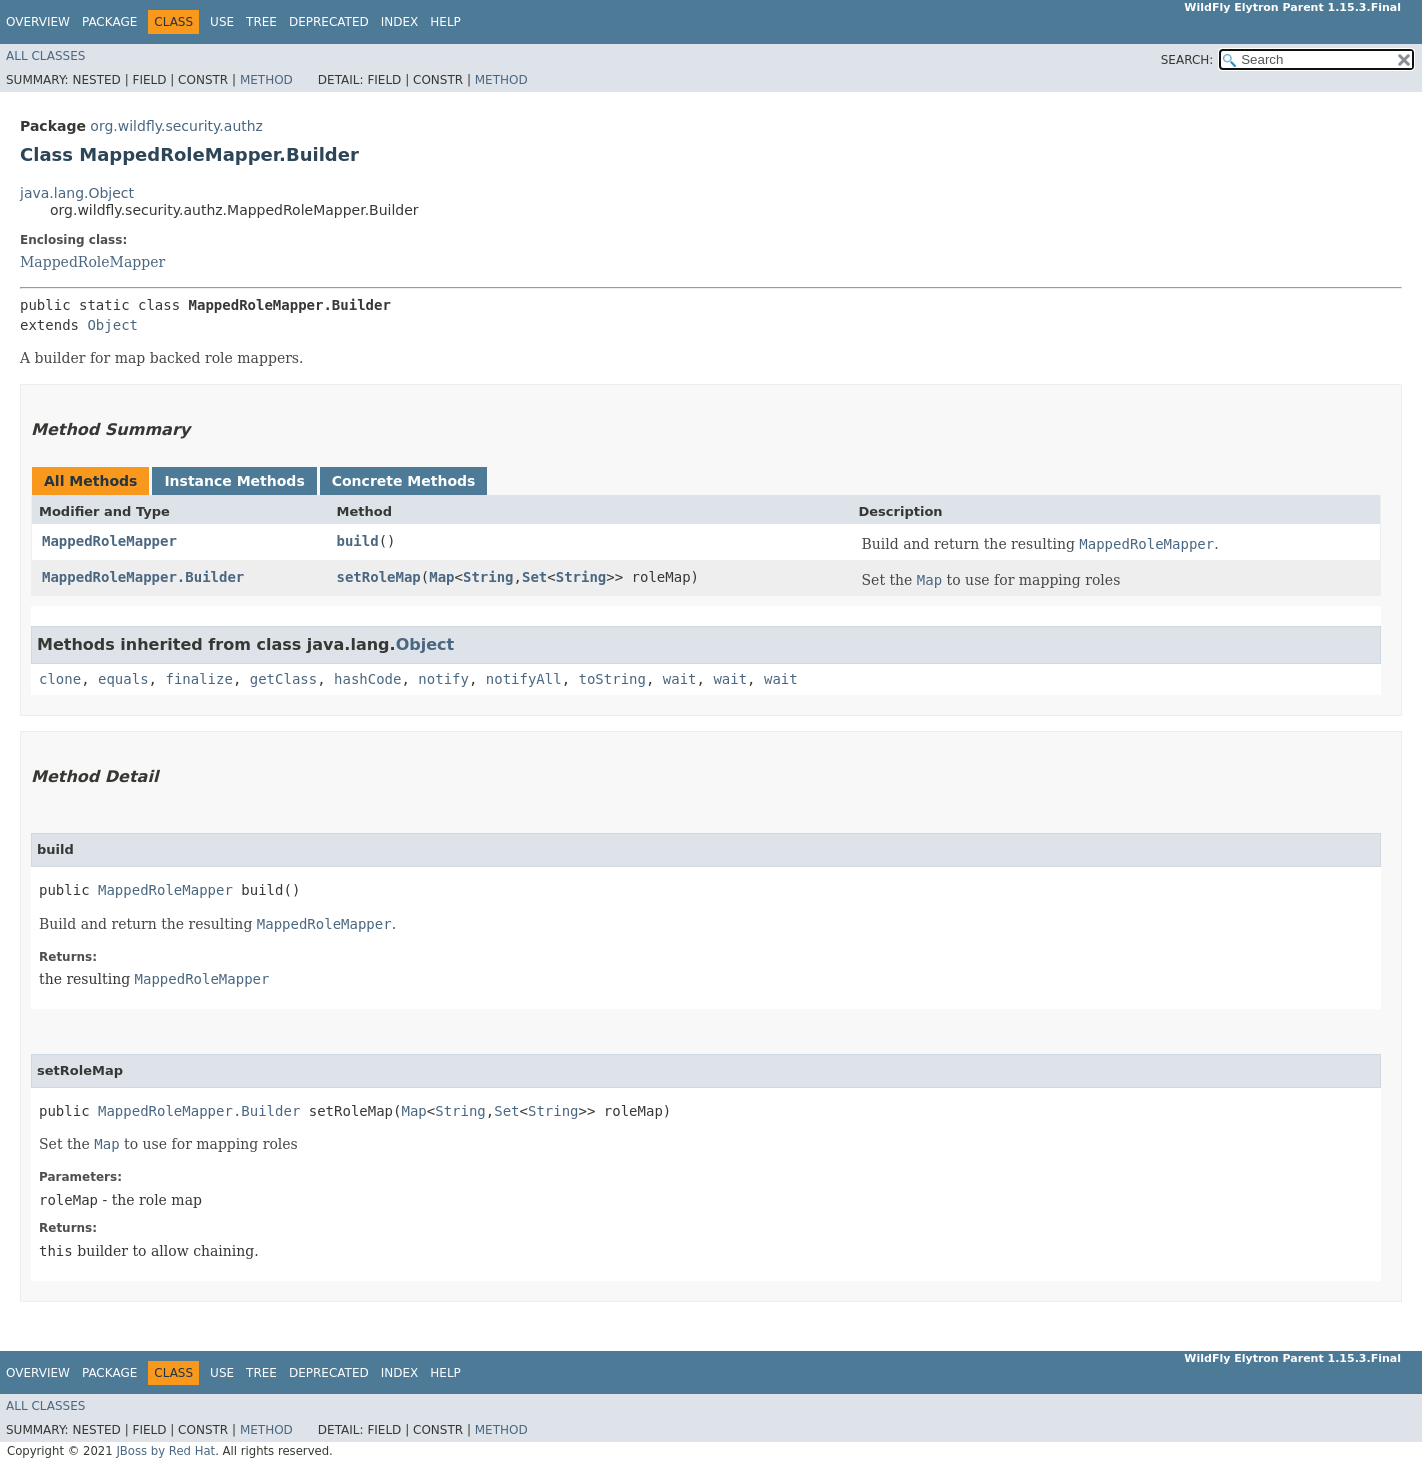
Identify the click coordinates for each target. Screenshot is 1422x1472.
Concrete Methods (404, 481)
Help (445, 22)
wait (680, 679)
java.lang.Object (77, 193)
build (358, 541)
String (488, 577)
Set (534, 577)
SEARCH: (1187, 60)
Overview (38, 22)
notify (443, 679)
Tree (261, 22)
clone (60, 679)
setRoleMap (379, 577)
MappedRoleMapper (92, 262)
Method (266, 80)
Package (109, 22)
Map (441, 577)
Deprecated (329, 22)
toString (612, 679)
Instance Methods (234, 481)
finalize (198, 679)
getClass (283, 679)
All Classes (45, 56)
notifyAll (524, 679)
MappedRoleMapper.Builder (143, 577)
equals (123, 679)
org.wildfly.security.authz (176, 126)
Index (400, 22)
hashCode (367, 679)
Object (112, 325)
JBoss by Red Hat (165, 1451)
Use (222, 22)
